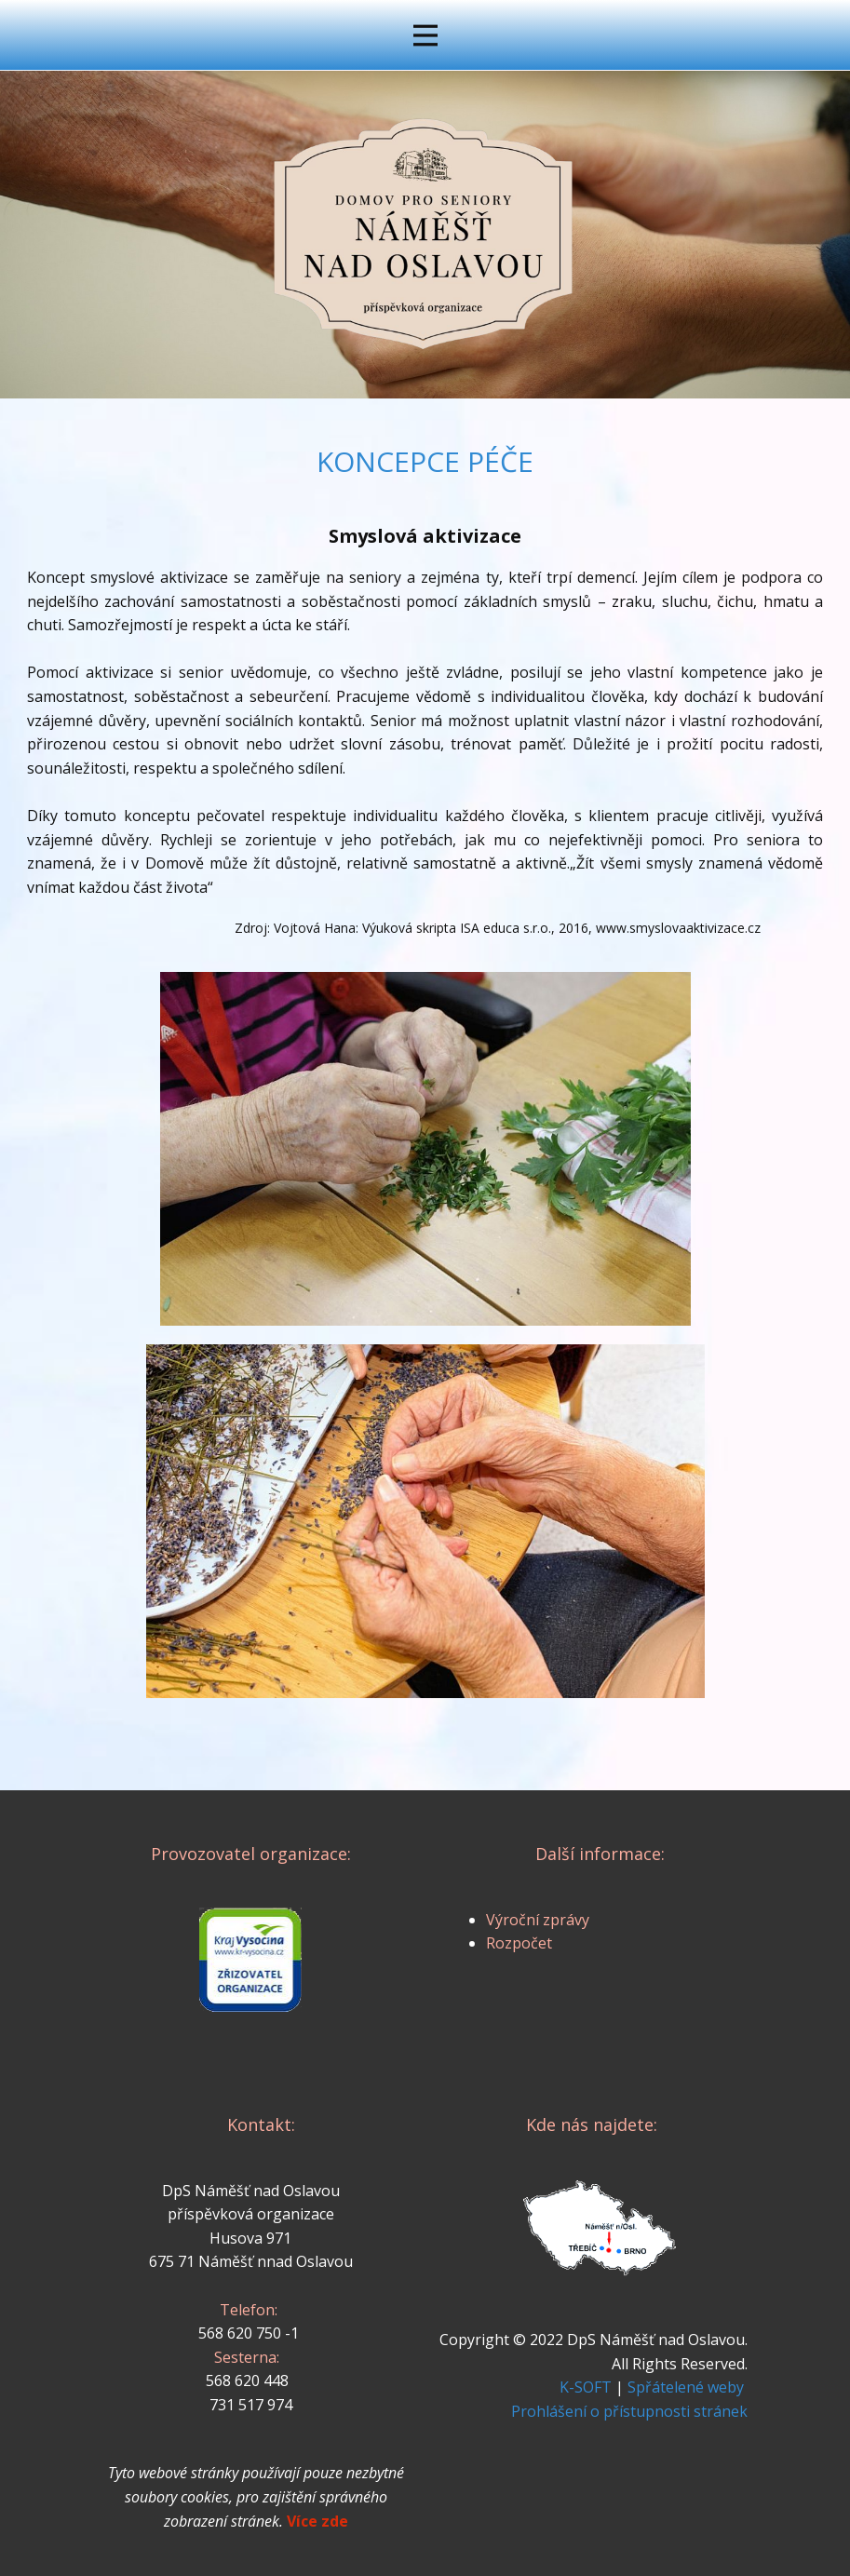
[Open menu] (425, 35)
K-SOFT (586, 2387)
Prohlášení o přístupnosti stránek (629, 2411)
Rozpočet (519, 1943)
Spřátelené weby (685, 2387)
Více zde (317, 2521)
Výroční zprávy (537, 1919)
